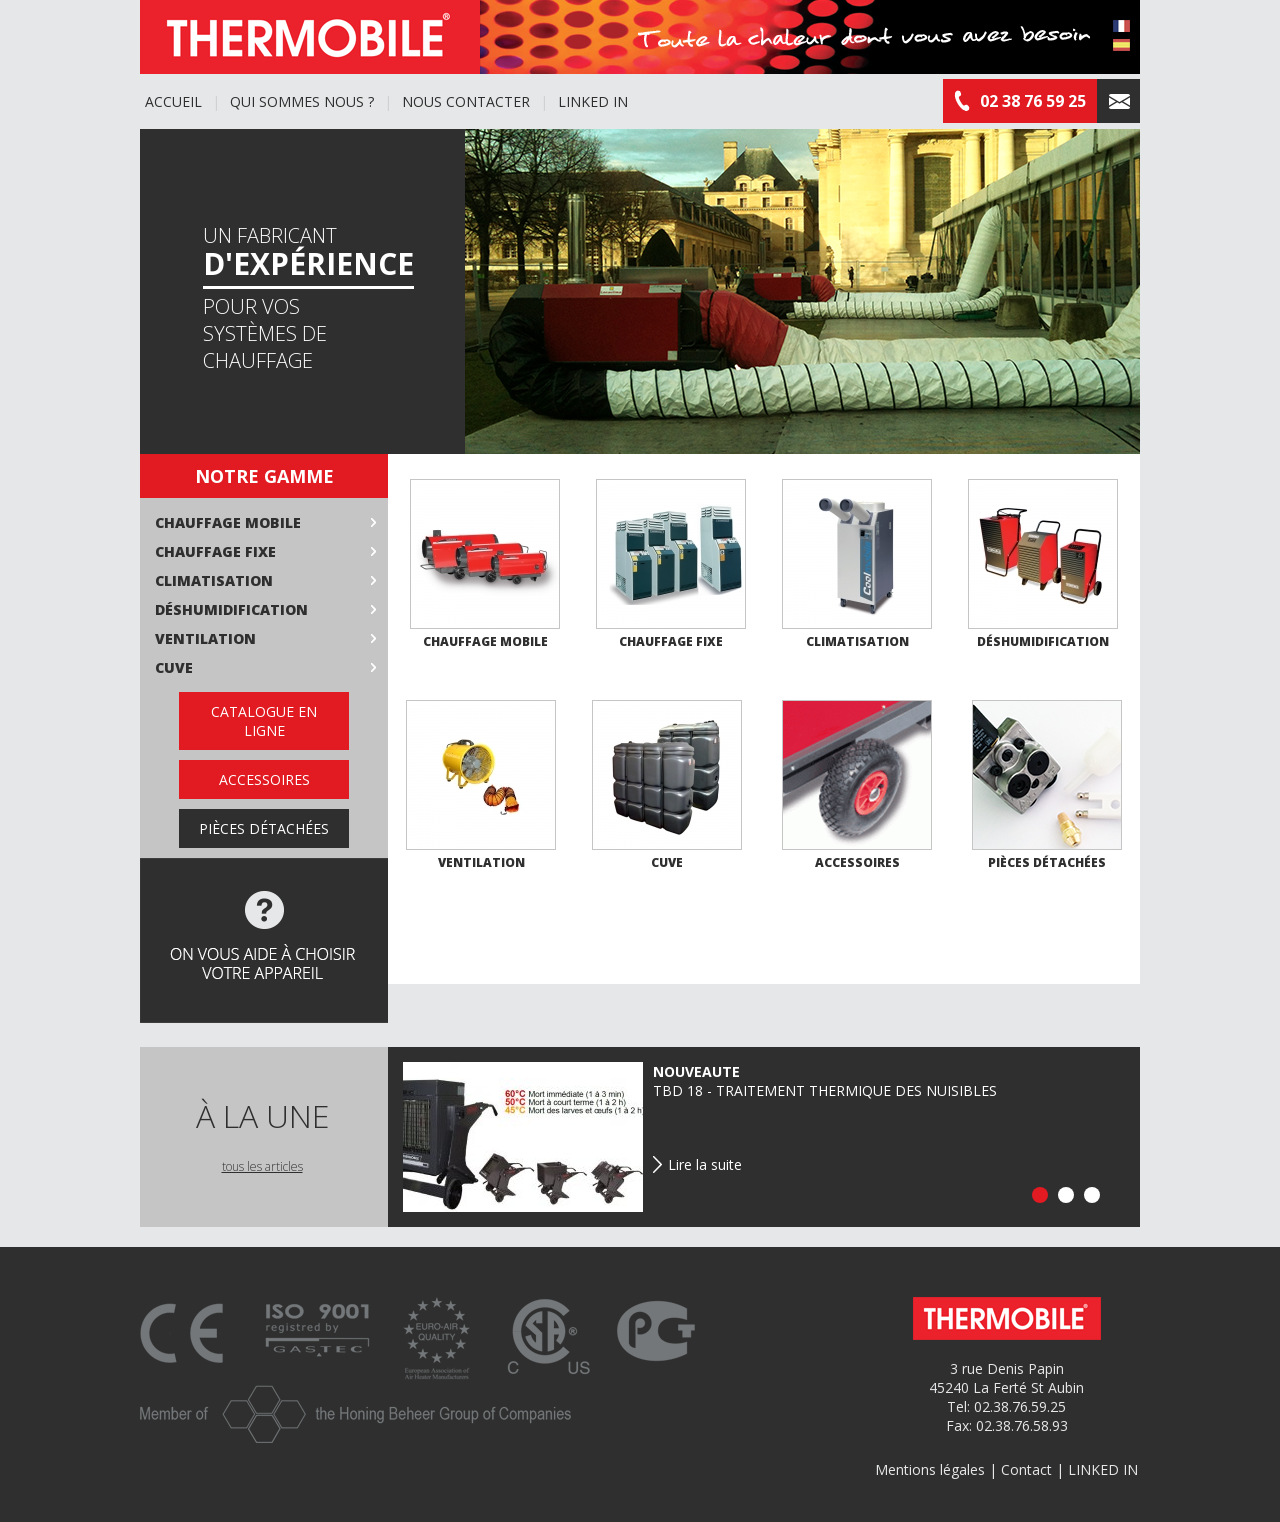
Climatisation (214, 580)
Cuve (174, 667)
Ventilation (205, 638)
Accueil (173, 101)
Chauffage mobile (228, 522)
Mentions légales (930, 1469)
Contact (1026, 1469)
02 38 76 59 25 (1020, 101)
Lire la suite (705, 1164)
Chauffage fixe (215, 551)
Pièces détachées (264, 828)
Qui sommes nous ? (302, 101)
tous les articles (262, 1166)
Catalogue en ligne (264, 721)
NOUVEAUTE (696, 1071)
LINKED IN (593, 101)
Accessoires (264, 779)
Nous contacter (466, 101)
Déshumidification (231, 609)
